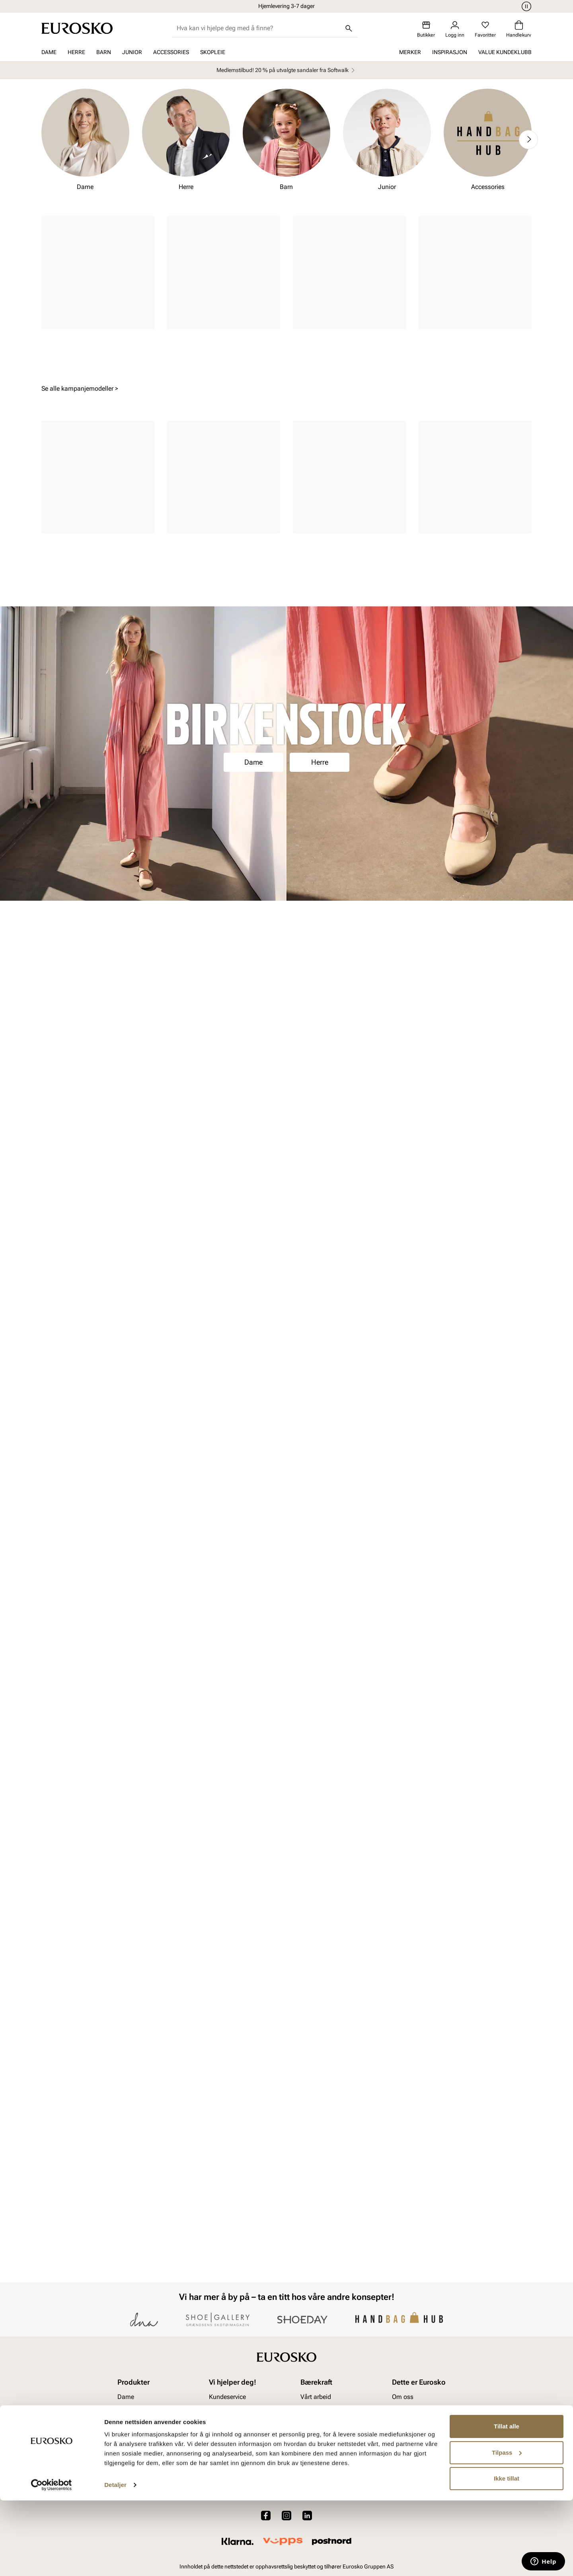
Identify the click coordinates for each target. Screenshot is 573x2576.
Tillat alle (506, 2501)
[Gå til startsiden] (77, 28)
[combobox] (258, 28)
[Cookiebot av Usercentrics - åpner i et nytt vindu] (51, 2560)
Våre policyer (318, 2465)
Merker (410, 52)
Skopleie (212, 52)
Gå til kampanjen (287, 551)
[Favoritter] (485, 29)
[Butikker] (426, 29)
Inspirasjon (449, 52)
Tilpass (507, 2527)
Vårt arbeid (315, 2452)
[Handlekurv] (519, 29)
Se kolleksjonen (287, 2025)
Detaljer (115, 2560)
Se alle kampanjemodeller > (79, 792)
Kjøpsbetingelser (232, 2479)
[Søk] (349, 28)
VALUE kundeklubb (505, 52)
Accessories (171, 52)
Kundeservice (227, 2452)
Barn (103, 52)
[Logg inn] (455, 29)
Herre (76, 52)
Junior (132, 52)
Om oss (402, 2452)
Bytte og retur (227, 2465)
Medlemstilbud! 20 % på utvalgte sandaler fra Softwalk (286, 70)
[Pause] (525, 6)
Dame (49, 52)
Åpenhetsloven (320, 2479)
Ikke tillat (506, 2554)
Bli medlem (287, 2302)
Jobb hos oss (411, 2479)
